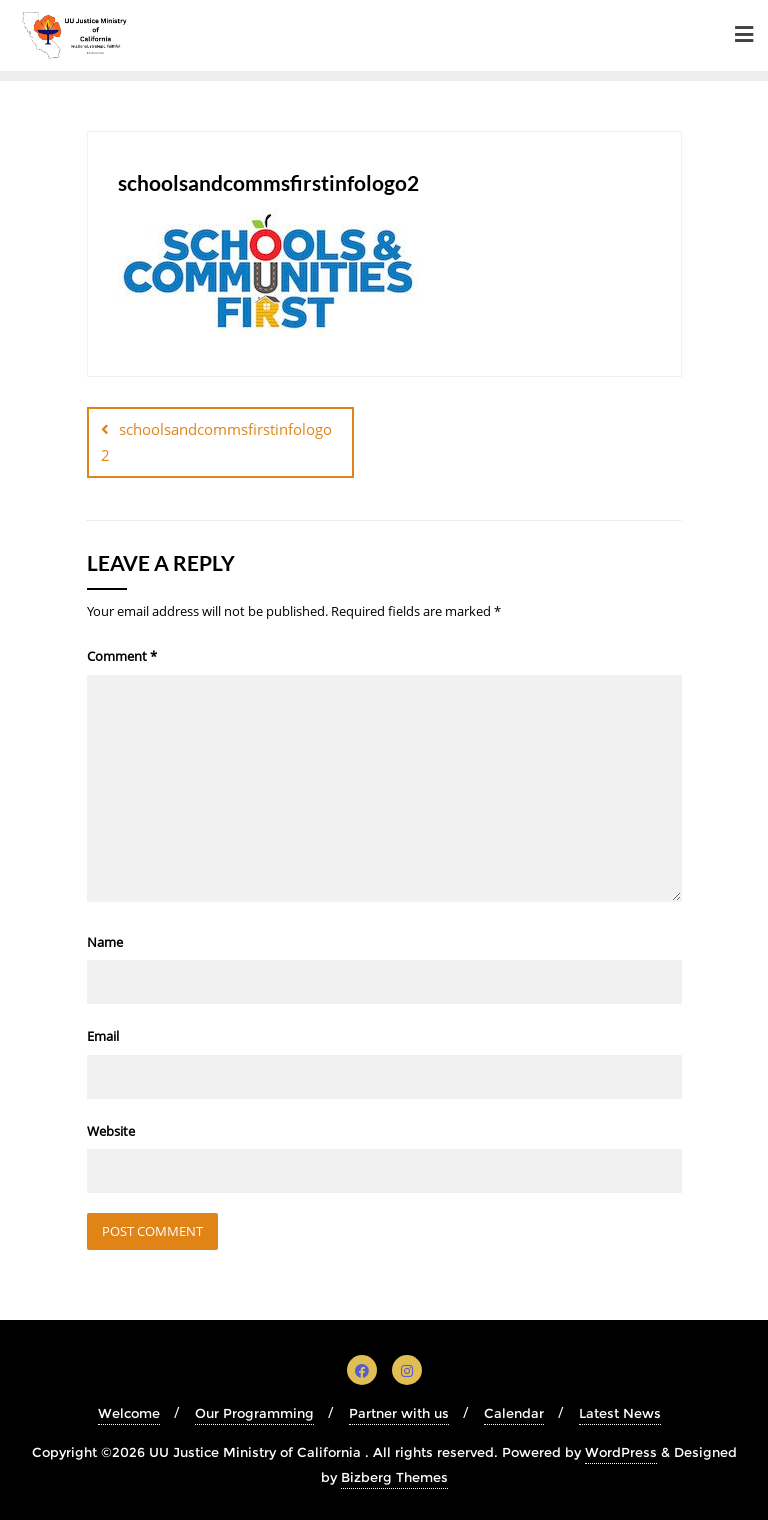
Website (111, 1131)
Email (103, 1036)
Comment (122, 656)
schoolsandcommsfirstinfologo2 (216, 441)
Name (105, 942)
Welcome (129, 1413)
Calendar (514, 1413)
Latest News (620, 1413)
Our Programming (254, 1413)
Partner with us (399, 1413)
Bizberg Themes (394, 1477)
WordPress (621, 1452)
